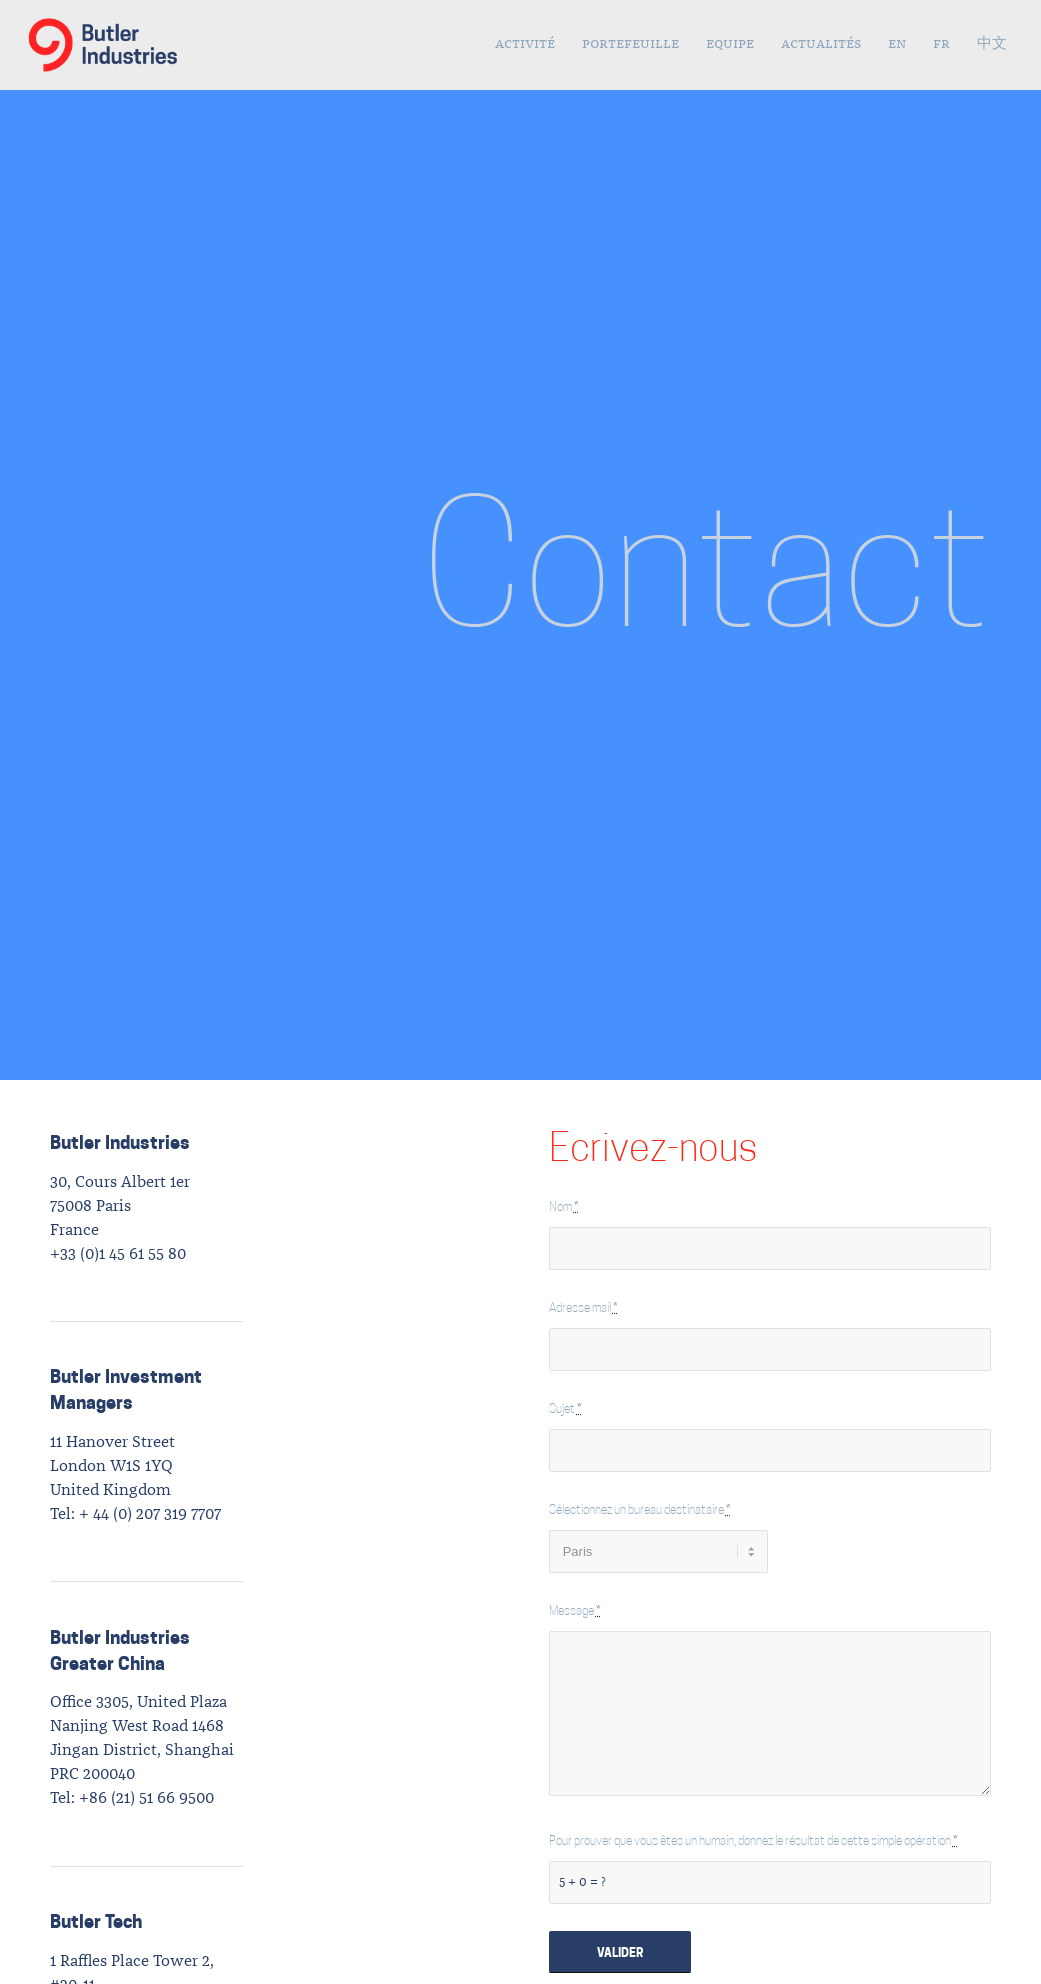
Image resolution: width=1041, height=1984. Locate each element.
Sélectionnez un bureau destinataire (640, 1511)
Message (575, 1612)
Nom (564, 1208)
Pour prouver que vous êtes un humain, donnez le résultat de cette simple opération (753, 1842)
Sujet (565, 1410)
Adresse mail (583, 1309)
